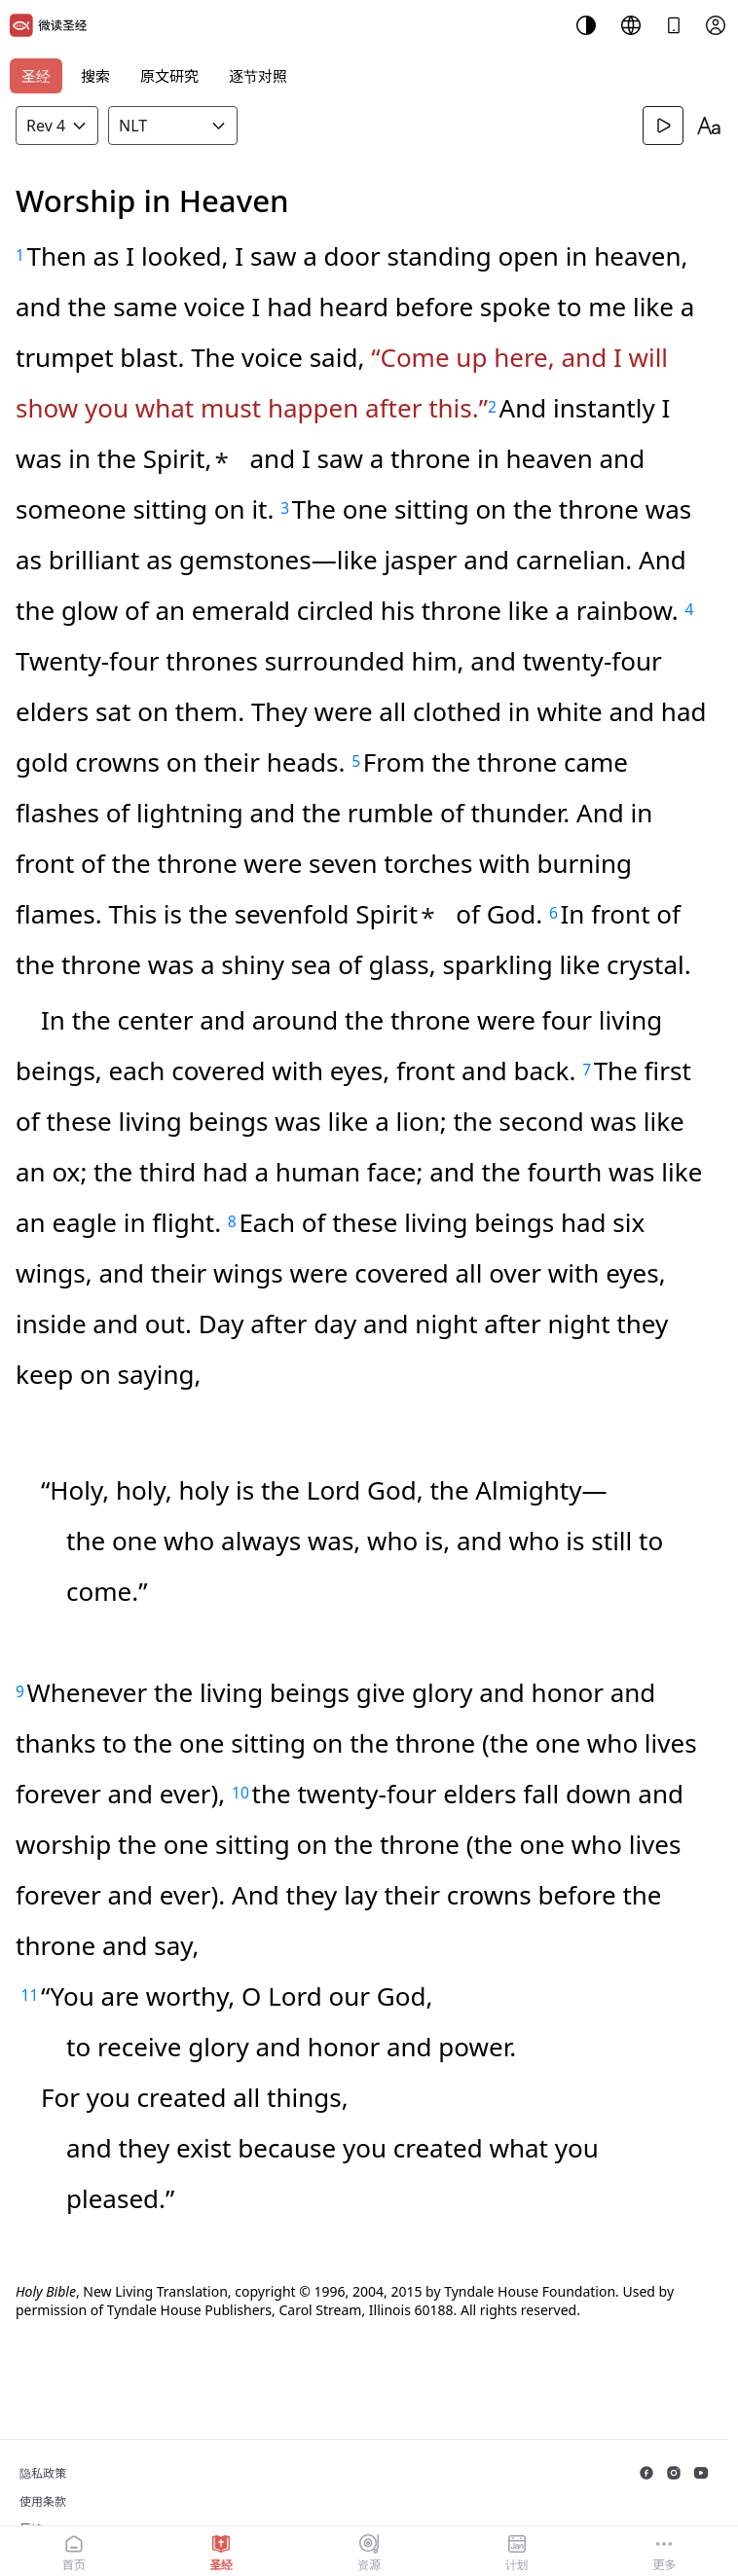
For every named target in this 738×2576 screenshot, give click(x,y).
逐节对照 (258, 76)
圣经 (36, 76)
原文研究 (169, 76)
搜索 (95, 76)
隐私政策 (42, 2473)
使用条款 (42, 2501)
